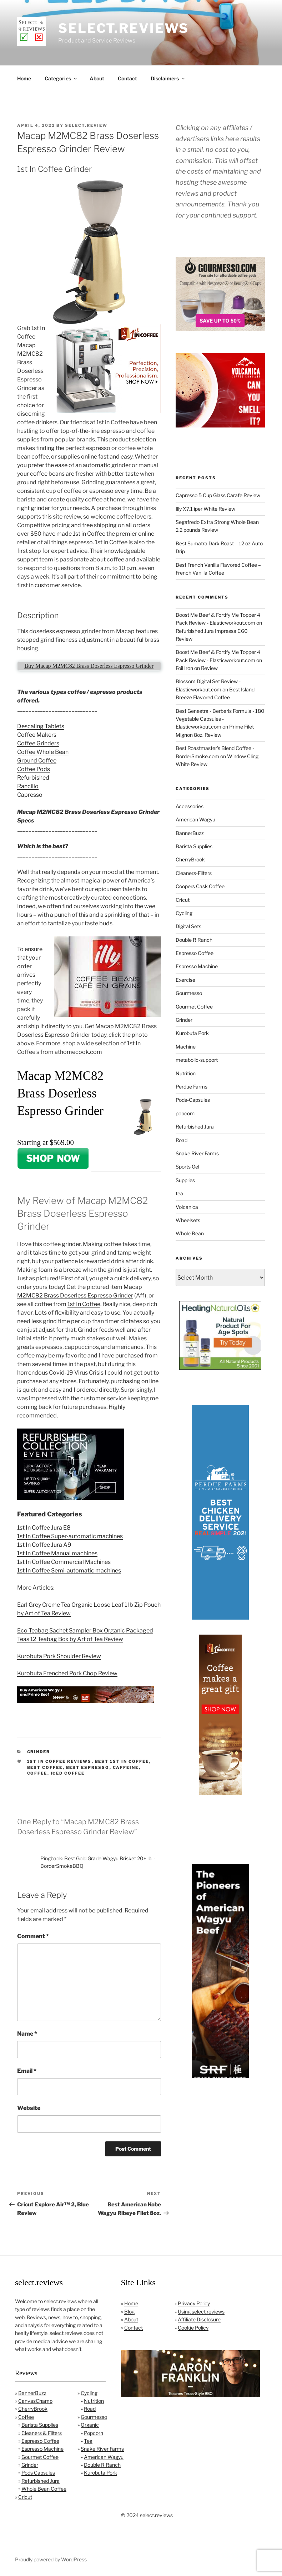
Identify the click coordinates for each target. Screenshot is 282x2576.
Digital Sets (188, 926)
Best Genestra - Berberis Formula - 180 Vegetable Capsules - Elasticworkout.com (220, 719)
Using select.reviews (201, 2312)
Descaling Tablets (40, 726)
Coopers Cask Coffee (200, 886)
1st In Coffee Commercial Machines (64, 1562)
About (97, 78)
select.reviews (123, 28)
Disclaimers (168, 78)
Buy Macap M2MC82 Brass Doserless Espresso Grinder (88, 666)
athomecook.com (78, 1052)
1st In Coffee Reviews (59, 1761)
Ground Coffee (36, 760)
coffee (37, 1773)
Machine (186, 1047)
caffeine (126, 1767)
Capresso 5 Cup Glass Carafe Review (218, 495)
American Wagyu (195, 819)
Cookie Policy (193, 2328)
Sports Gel (187, 1167)
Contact (127, 78)
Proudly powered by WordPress (51, 2559)
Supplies (185, 1180)
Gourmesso (189, 993)
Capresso (29, 794)
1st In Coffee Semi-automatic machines (69, 1570)
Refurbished (33, 777)
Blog (129, 2312)
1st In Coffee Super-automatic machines (70, 1536)
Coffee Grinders (38, 743)
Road (181, 1140)
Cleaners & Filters (41, 2433)
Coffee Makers (36, 734)
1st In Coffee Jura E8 (44, 1527)
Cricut (183, 900)
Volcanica (187, 1207)
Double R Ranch (194, 940)
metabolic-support (197, 1060)
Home (24, 78)
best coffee (45, 1767)
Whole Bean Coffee (43, 2489)
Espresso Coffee (194, 953)
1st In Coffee (83, 1304)
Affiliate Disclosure (199, 2319)
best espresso (88, 1767)
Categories (61, 78)
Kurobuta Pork (192, 1033)
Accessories (189, 806)
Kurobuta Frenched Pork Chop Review (67, 1673)
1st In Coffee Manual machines (57, 1553)
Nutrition (186, 1073)
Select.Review (86, 125)
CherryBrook (190, 859)
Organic (90, 2425)
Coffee (26, 2417)
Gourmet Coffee (194, 1007)
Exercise (185, 980)
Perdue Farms (191, 1087)
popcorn (185, 1113)
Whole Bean (190, 1233)
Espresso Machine (197, 966)
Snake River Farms (197, 1153)
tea (179, 1193)
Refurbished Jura (195, 1127)
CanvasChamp (35, 2401)
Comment (33, 1936)
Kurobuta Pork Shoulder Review (59, 1656)
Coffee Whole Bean (43, 752)
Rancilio (28, 786)
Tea (88, 2441)
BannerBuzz (190, 833)
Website (28, 2108)
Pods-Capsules (193, 1100)
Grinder (38, 1751)
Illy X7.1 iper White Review (205, 509)
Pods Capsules (38, 2473)
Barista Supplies (194, 846)
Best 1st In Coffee (122, 1761)
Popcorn (93, 2433)
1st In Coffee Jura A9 (44, 1544)
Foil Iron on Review (197, 668)
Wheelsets (188, 1220)
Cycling (184, 913)
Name (27, 2033)
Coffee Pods (33, 769)
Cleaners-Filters (194, 873)
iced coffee (68, 1773)
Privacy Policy (194, 2303)
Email (26, 2070)
